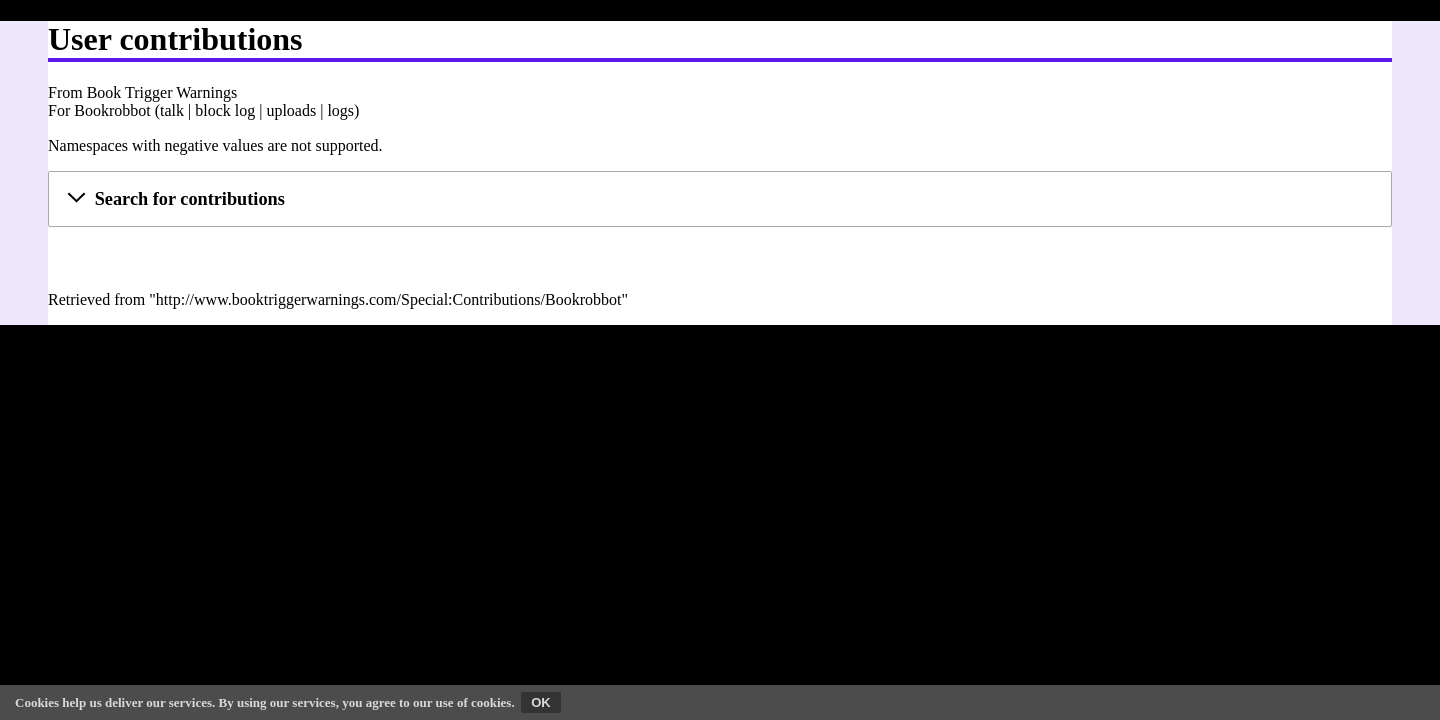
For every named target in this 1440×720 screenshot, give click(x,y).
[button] (719, 199)
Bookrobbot (112, 110)
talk (172, 110)
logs (340, 110)
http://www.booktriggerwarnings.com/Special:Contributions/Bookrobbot (389, 299)
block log (225, 110)
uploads (291, 110)
